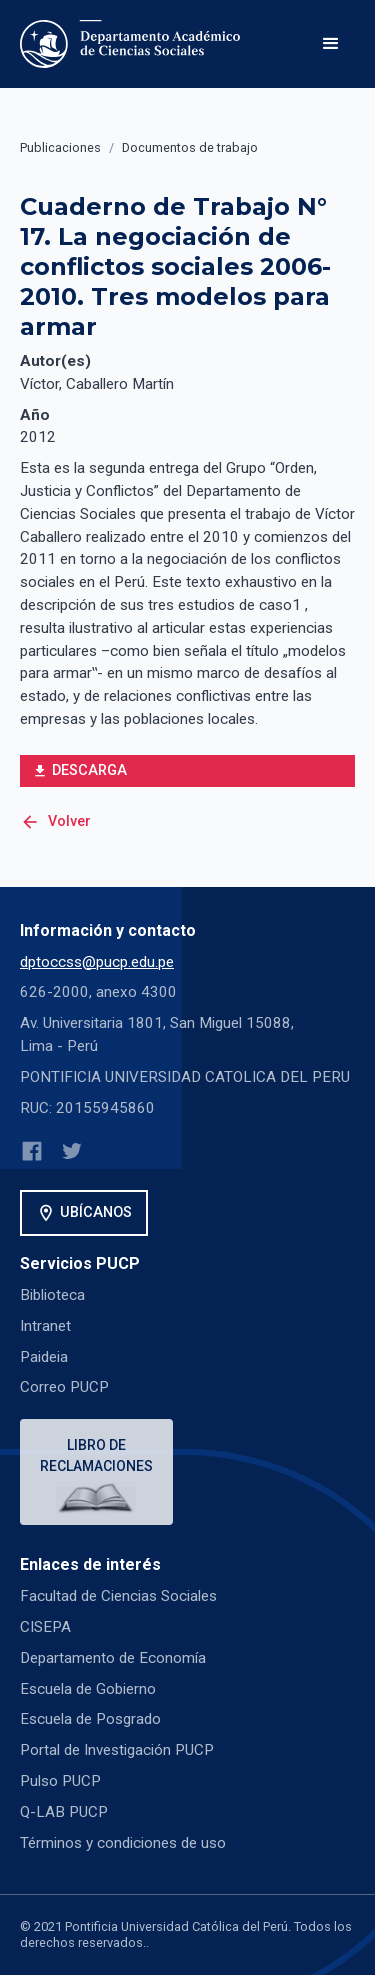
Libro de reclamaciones (96, 1455)
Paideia (44, 1357)
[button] (331, 44)
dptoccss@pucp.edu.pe (97, 962)
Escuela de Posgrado (90, 1719)
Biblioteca (52, 1295)
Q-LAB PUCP (64, 1812)
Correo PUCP (64, 1387)
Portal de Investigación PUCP (117, 1750)
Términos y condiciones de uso (123, 1843)
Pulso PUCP (60, 1781)
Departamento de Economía (113, 1658)
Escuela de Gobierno (88, 1689)
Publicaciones (60, 147)
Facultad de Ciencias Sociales (118, 1596)
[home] (134, 44)
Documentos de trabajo (190, 147)
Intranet (45, 1326)
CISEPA (45, 1627)
